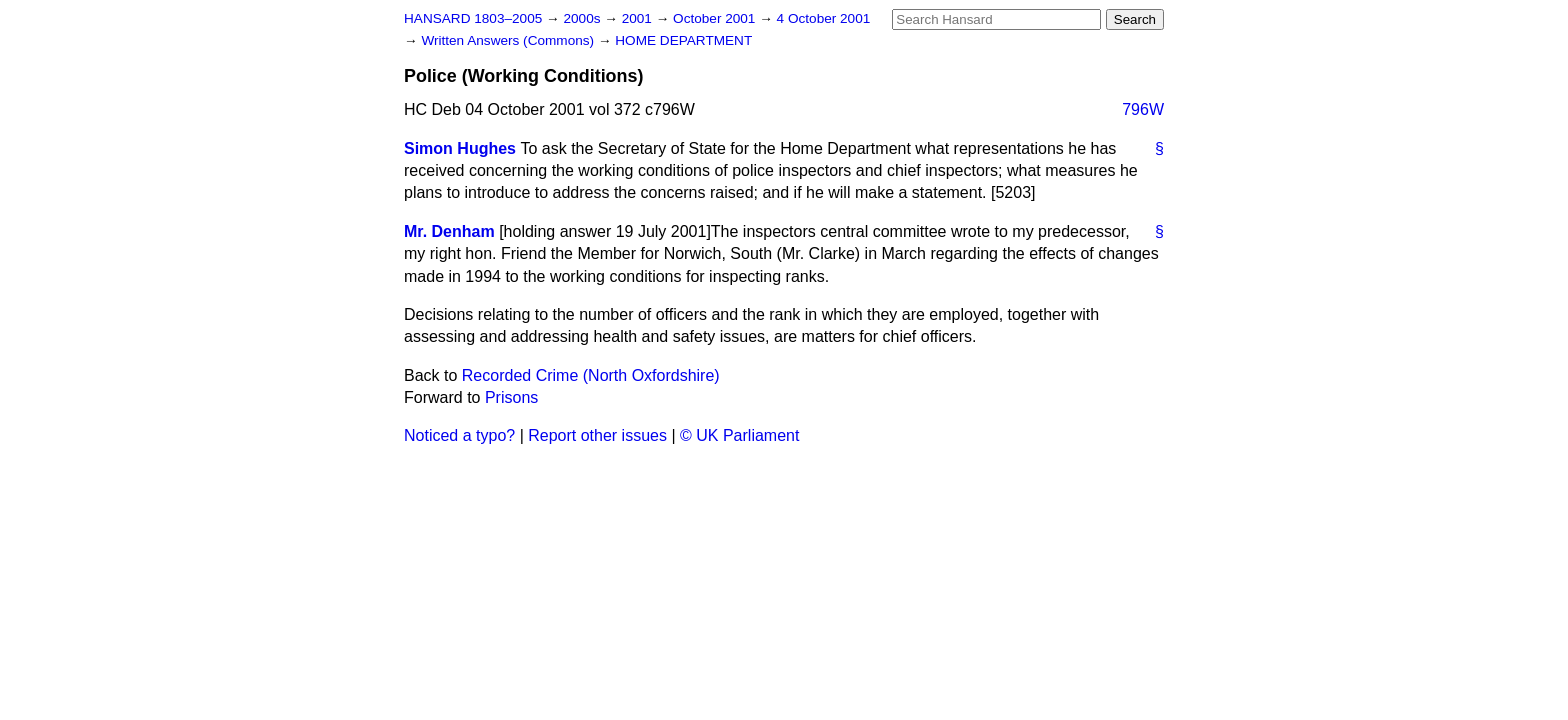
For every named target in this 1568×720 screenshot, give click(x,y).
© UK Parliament (739, 435)
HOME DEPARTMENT (683, 40)
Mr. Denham (449, 231)
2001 (639, 18)
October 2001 (716, 18)
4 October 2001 (824, 18)
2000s (583, 18)
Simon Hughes (460, 148)
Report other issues (597, 435)
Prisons (511, 397)
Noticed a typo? (459, 435)
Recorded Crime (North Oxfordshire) (591, 375)
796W (1143, 109)
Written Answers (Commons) (509, 40)
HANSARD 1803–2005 (473, 18)
